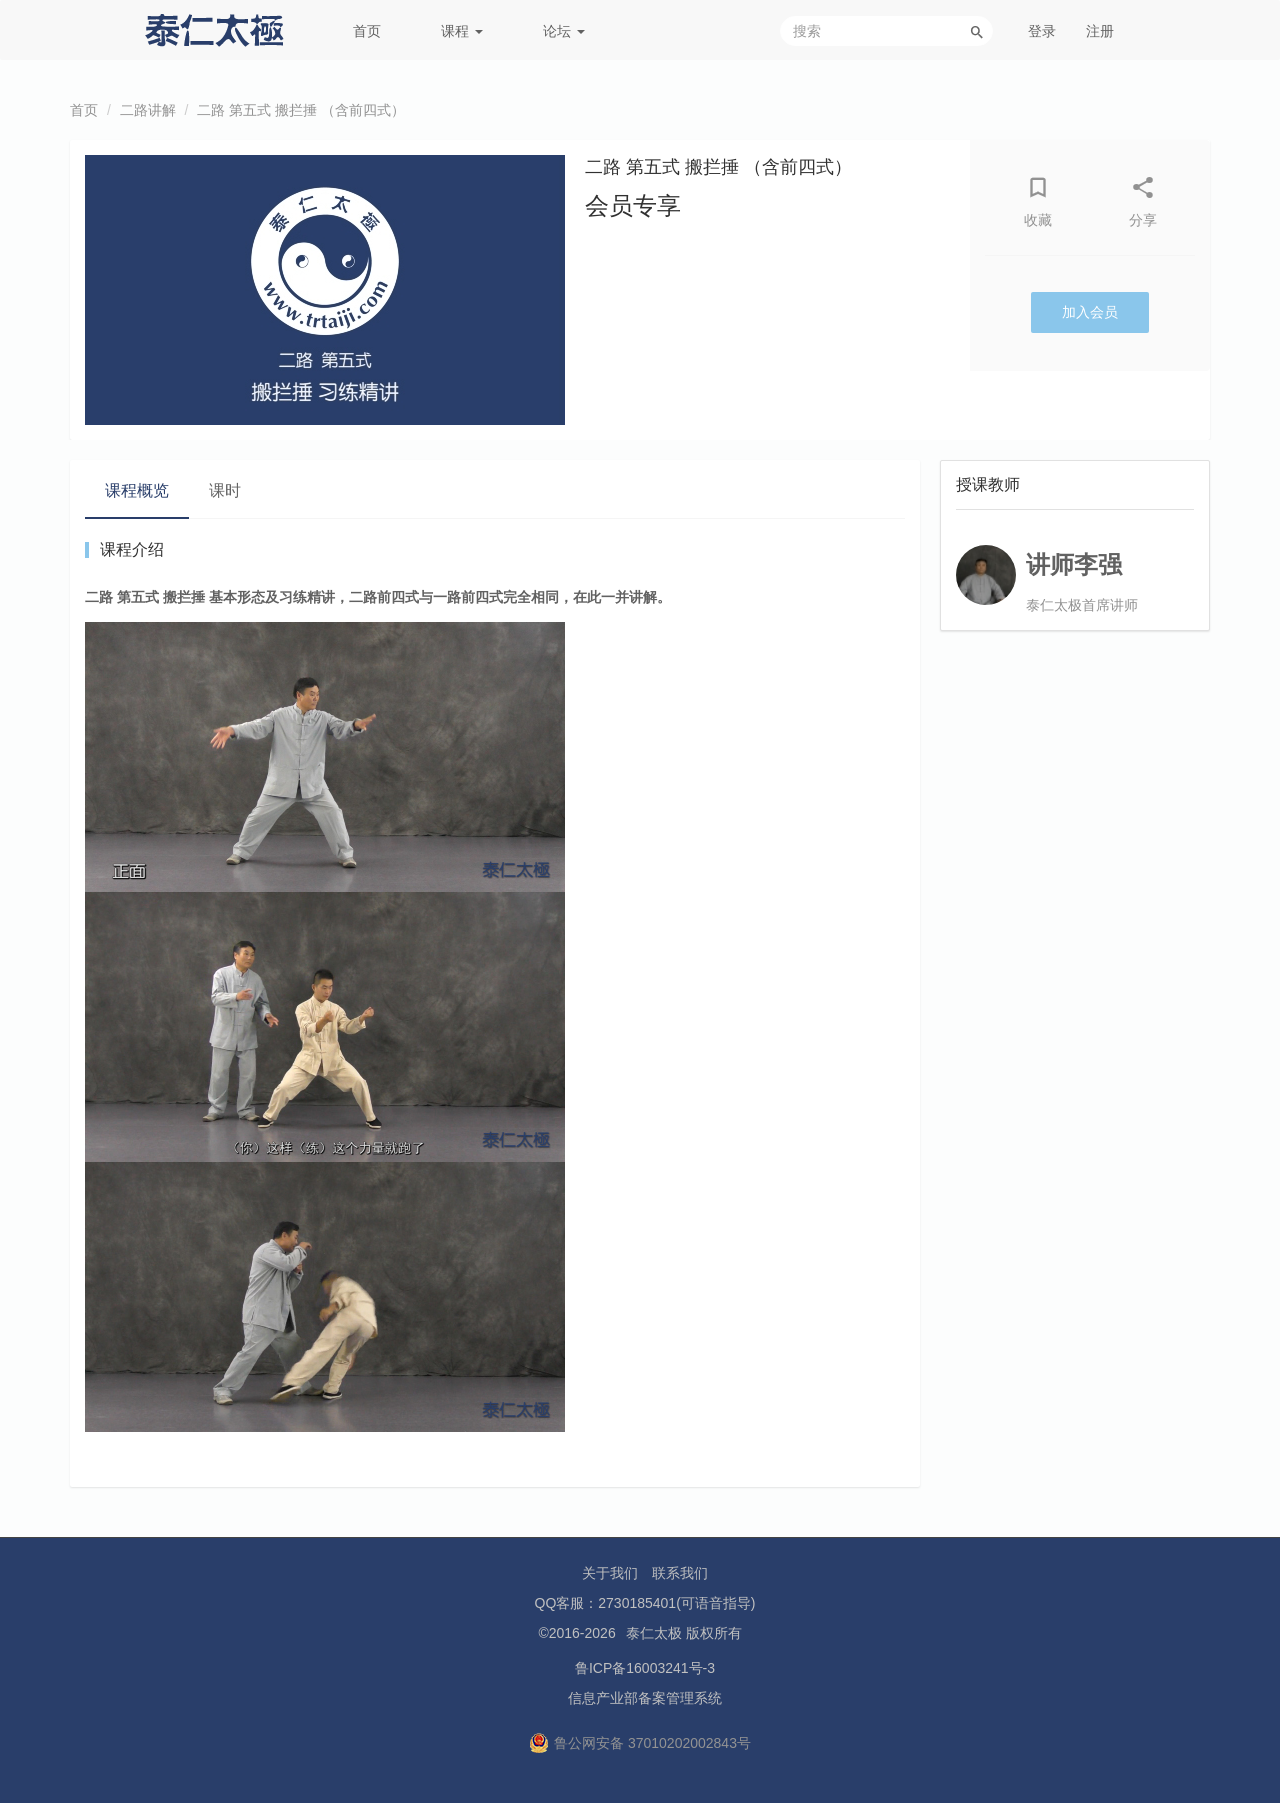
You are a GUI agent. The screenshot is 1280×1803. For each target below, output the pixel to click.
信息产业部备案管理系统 (645, 1698)
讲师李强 (1074, 564)
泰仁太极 (654, 1633)
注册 (1100, 31)
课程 (462, 31)
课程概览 (137, 490)
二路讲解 (148, 110)
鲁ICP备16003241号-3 (645, 1668)
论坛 (564, 31)
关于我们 (610, 1573)
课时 (225, 490)
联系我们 (680, 1573)
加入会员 (1090, 312)
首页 (367, 31)
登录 (1042, 31)
